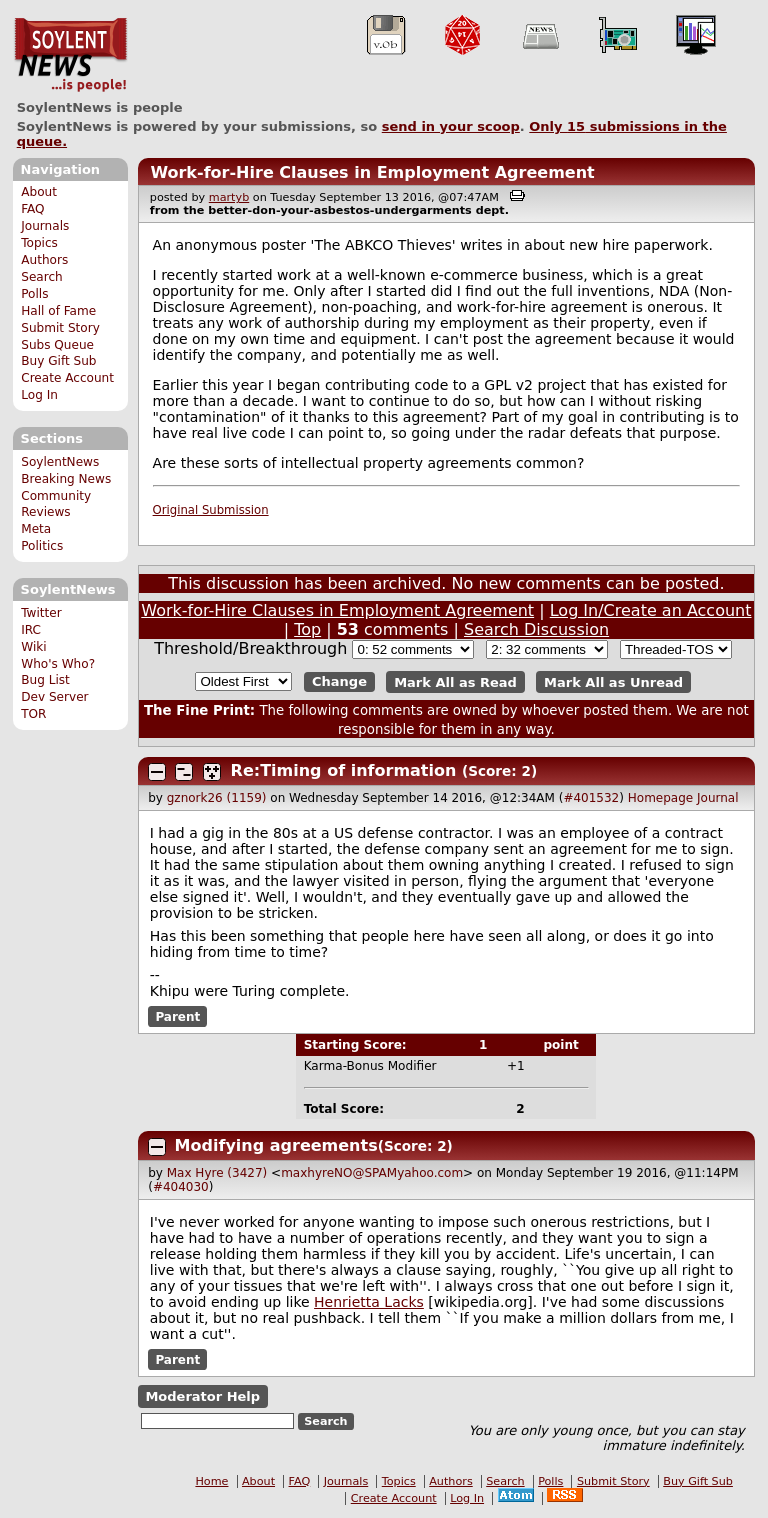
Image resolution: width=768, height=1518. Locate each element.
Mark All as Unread (613, 681)
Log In (39, 395)
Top (307, 629)
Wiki (33, 647)
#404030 (181, 1187)
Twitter (41, 613)
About (39, 192)
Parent (177, 1017)
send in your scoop (451, 126)
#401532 (591, 798)
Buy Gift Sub (58, 361)
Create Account (67, 378)
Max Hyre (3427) (217, 1173)
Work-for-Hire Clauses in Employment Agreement (372, 172)
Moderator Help (202, 1396)
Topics (39, 243)
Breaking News (66, 479)
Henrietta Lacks (369, 1302)
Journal (718, 798)
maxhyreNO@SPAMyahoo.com (372, 1173)
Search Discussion (536, 629)
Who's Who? (58, 664)
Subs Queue (57, 345)
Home (211, 1481)
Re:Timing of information (344, 770)
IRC (31, 630)
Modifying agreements (276, 1145)
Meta (36, 529)
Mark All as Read (455, 681)
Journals (45, 226)
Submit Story (60, 328)
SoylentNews (70, 55)
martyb (229, 197)
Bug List (45, 680)
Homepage (660, 798)
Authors (44, 260)
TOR (33, 714)
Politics (42, 546)
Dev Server (54, 697)
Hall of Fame (58, 311)
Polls (34, 294)
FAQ (32, 209)
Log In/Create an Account (651, 610)
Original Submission (211, 510)
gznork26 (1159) (217, 798)
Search (42, 277)
